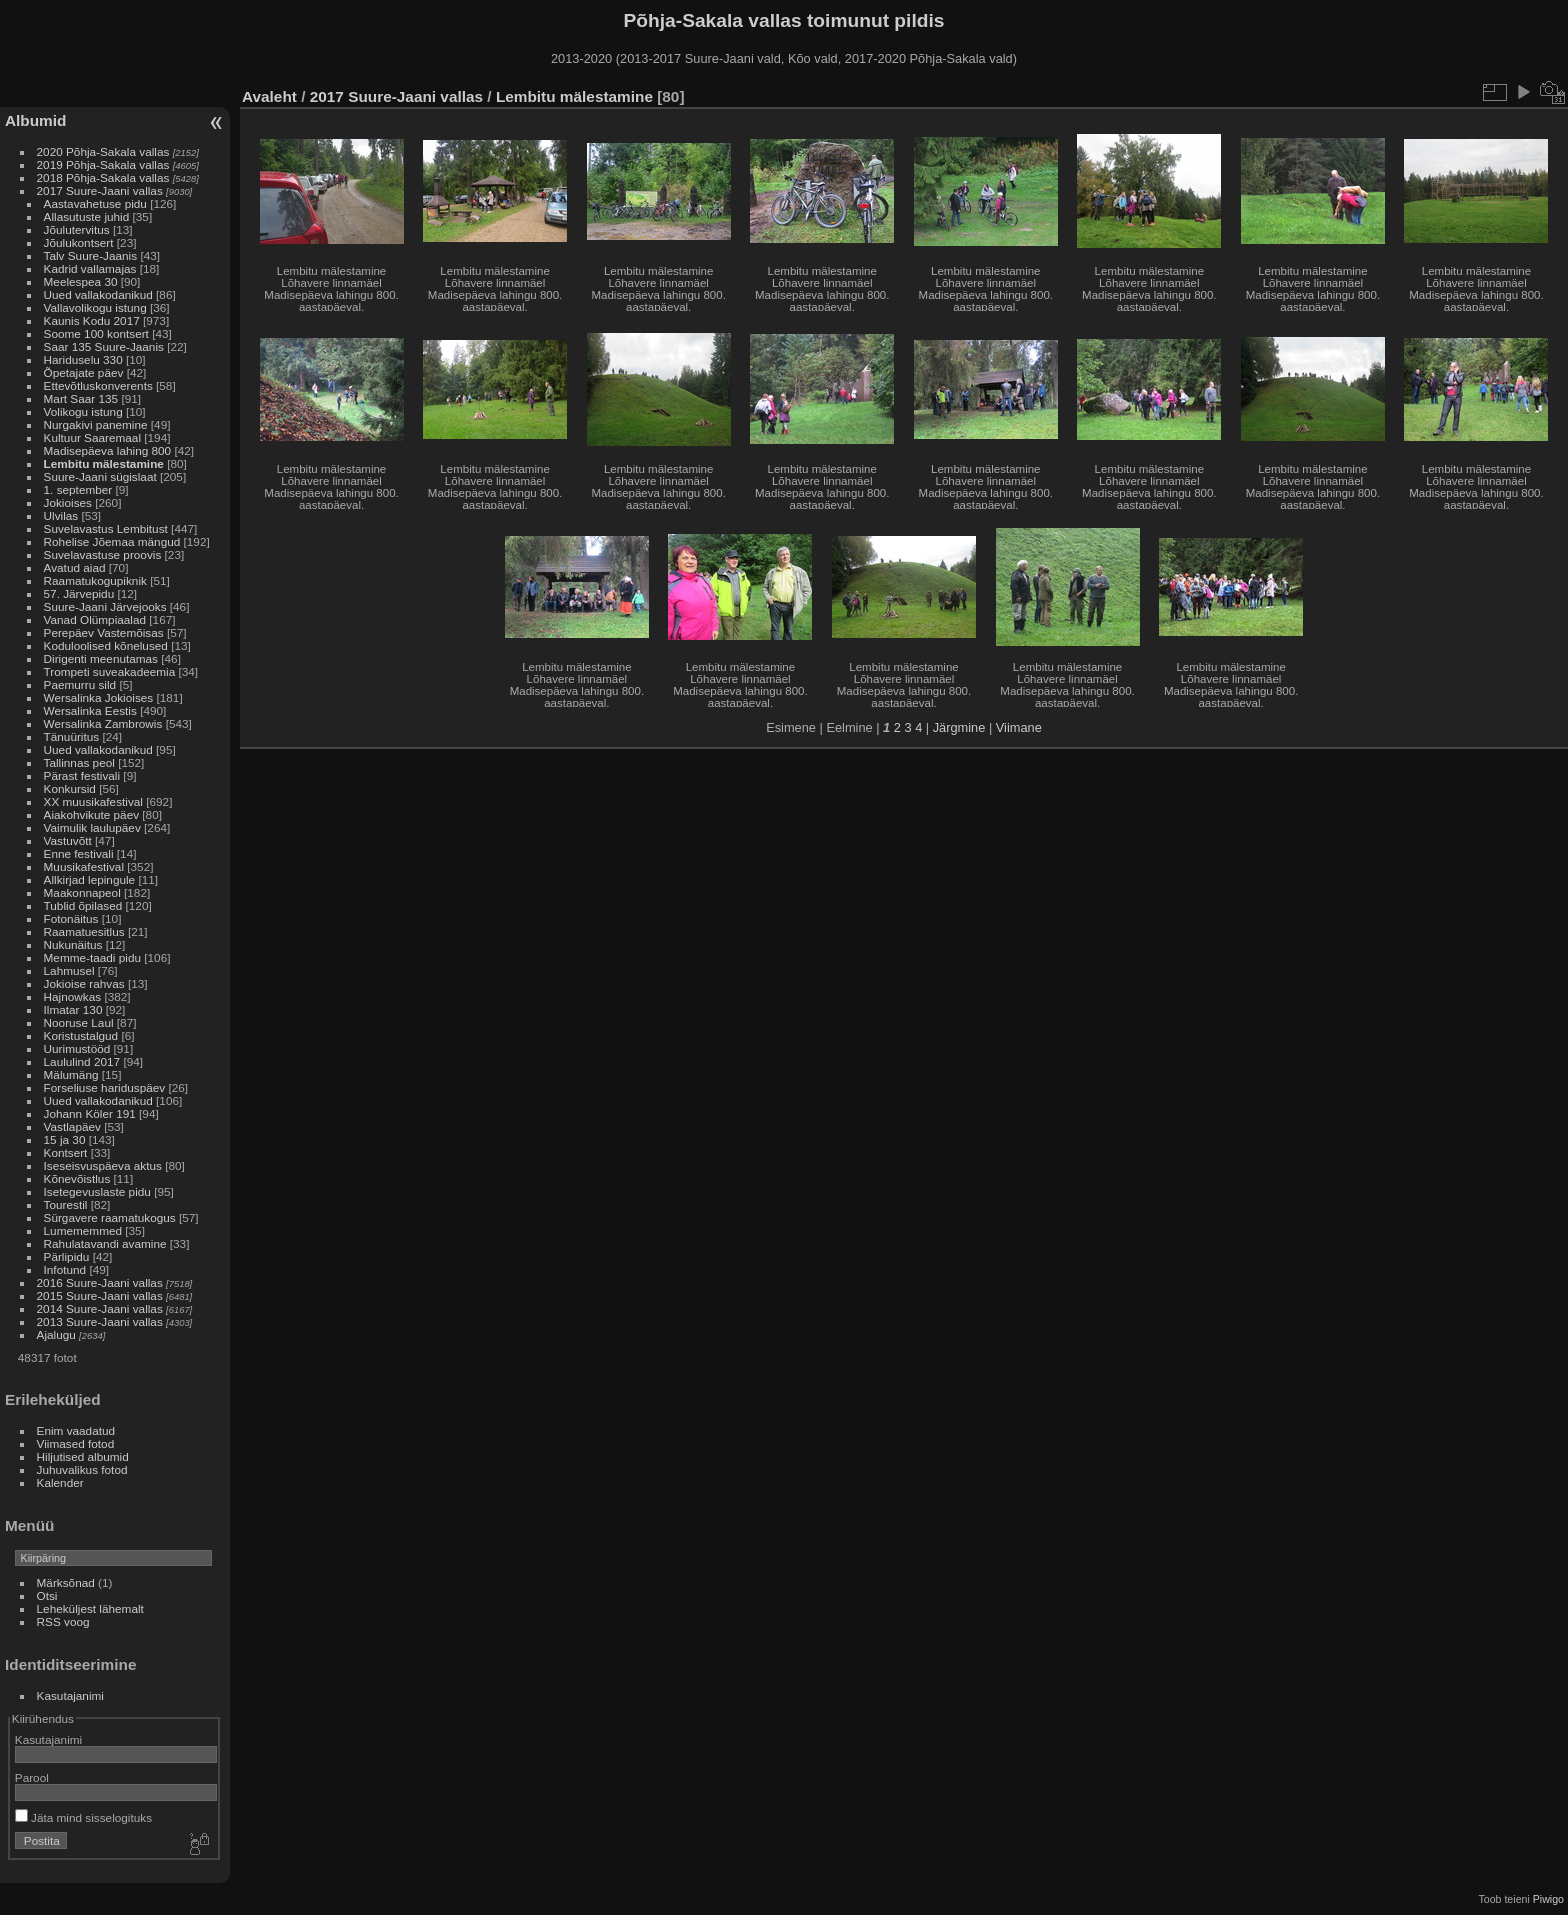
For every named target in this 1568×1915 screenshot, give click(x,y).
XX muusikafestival (93, 801)
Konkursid (70, 788)
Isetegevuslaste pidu (97, 1191)
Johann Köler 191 (90, 1113)
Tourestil (66, 1204)
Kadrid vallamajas (90, 268)
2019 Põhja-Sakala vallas (103, 164)
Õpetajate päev (84, 372)
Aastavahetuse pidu (95, 203)
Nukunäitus (73, 944)
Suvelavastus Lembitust (106, 528)
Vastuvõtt (68, 840)
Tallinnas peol (79, 762)
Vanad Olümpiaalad (95, 619)
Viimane (1019, 727)
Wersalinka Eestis (90, 710)
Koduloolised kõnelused (106, 645)
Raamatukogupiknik (95, 580)
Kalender (60, 1482)
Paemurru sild (80, 684)
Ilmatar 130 (73, 1009)
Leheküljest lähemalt (90, 1608)
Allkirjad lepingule (90, 879)
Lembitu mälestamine (104, 463)
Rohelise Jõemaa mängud (112, 541)
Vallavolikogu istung (95, 307)
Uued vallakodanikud (98, 294)
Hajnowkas (73, 996)
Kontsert (66, 1152)
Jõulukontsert (79, 242)
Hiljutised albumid (83, 1456)
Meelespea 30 (81, 281)
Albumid (35, 120)
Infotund (65, 1269)
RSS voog (63, 1621)
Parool (32, 1777)
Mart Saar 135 (81, 398)
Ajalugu (56, 1334)
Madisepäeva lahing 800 (108, 450)
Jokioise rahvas (84, 983)
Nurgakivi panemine (96, 424)
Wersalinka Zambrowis (103, 723)
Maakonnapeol (84, 892)
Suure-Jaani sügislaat (100, 476)
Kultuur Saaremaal (92, 437)
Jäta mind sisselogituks (83, 1817)
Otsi (47, 1595)
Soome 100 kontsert (96, 333)
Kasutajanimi (70, 1695)
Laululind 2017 (82, 1061)
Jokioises (68, 502)
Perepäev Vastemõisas (104, 632)
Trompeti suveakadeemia (110, 671)
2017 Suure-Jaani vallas (100, 190)
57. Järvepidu (79, 593)
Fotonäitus (71, 918)
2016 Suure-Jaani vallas (100, 1282)
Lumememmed (83, 1230)
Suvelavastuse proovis (103, 554)
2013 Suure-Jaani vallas (100, 1321)
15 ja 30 (65, 1139)
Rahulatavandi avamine (105, 1243)
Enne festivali (79, 853)
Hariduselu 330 (83, 359)
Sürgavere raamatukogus (110, 1217)
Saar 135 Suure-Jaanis (104, 346)
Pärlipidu (67, 1256)
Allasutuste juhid (87, 216)
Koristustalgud (81, 1035)
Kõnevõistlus (77, 1178)
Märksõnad (66, 1582)
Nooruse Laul (79, 1022)
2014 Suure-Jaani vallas (100, 1308)
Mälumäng (71, 1074)
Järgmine (959, 727)
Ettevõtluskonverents (98, 385)
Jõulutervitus (77, 229)
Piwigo (1548, 1899)
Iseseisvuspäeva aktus (103, 1165)
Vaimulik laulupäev (92, 827)
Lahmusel (69, 970)
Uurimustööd (77, 1048)
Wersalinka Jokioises (99, 697)
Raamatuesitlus (84, 931)
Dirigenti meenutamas (101, 658)
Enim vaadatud (76, 1430)
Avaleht (269, 96)
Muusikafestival (84, 866)
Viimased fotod (76, 1443)
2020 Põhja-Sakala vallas (103, 151)
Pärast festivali (82, 775)
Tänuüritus (72, 736)
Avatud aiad (75, 567)
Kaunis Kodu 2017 (92, 320)
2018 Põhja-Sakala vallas (103, 177)
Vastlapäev (72, 1126)
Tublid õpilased (83, 905)
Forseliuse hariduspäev (105, 1087)
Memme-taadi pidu (92, 957)
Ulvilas (61, 515)
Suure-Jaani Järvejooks (105, 606)
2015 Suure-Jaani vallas (100, 1295)
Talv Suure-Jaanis (91, 255)
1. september (78, 489)
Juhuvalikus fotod (82, 1469)
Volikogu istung (83, 411)
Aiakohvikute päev (92, 814)
